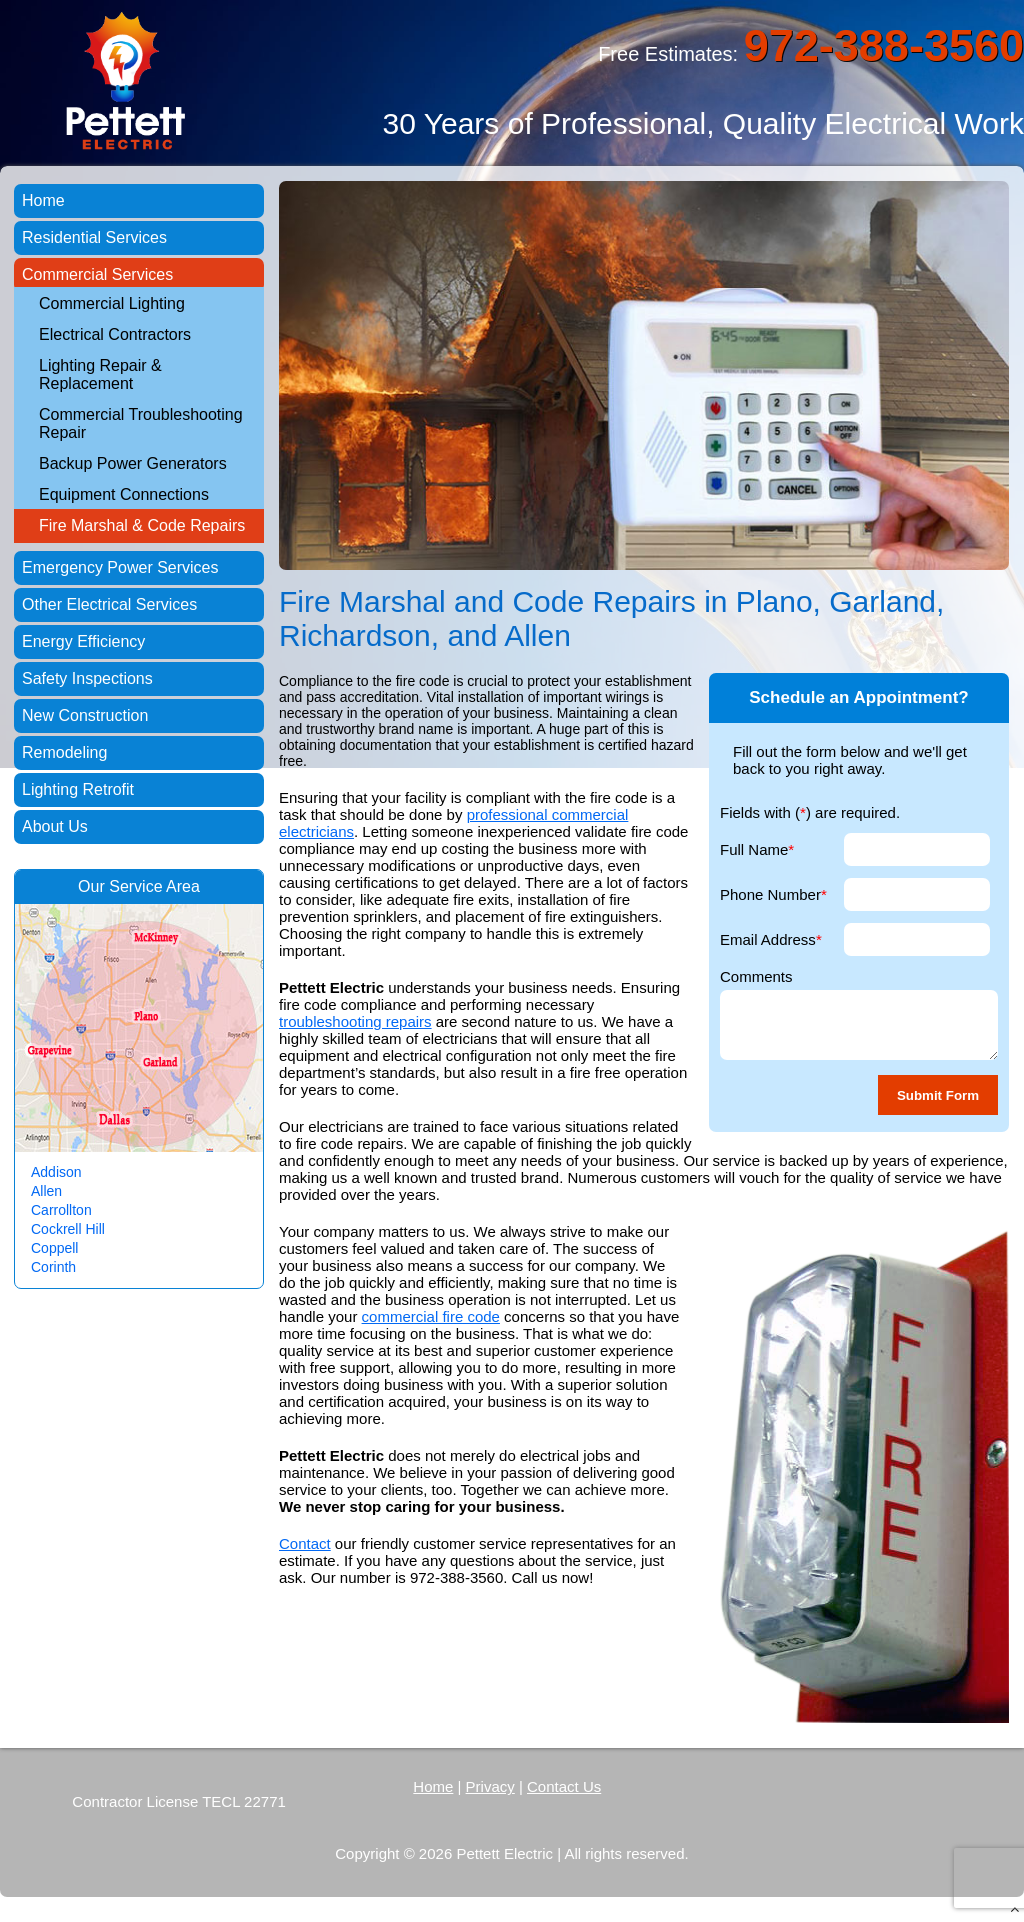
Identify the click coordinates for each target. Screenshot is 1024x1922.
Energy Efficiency (83, 641)
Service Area (154, 886)
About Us (55, 826)
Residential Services (94, 237)
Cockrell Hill (68, 1229)
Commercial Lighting (112, 303)
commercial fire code (431, 1316)
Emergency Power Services (120, 567)
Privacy (490, 1786)
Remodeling (64, 752)
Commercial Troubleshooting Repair (141, 423)
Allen (46, 1191)
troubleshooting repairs (355, 1021)
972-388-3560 (884, 45)
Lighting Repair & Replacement (100, 374)
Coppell (54, 1248)
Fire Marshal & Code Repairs (142, 525)
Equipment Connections (124, 494)
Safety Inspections (87, 678)
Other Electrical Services (109, 604)
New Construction (85, 715)
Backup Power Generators (133, 463)
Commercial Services (97, 274)
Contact (305, 1543)
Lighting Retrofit (78, 789)
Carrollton (61, 1210)
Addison (56, 1172)
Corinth (53, 1267)
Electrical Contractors (115, 334)
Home (43, 200)
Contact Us (564, 1786)
